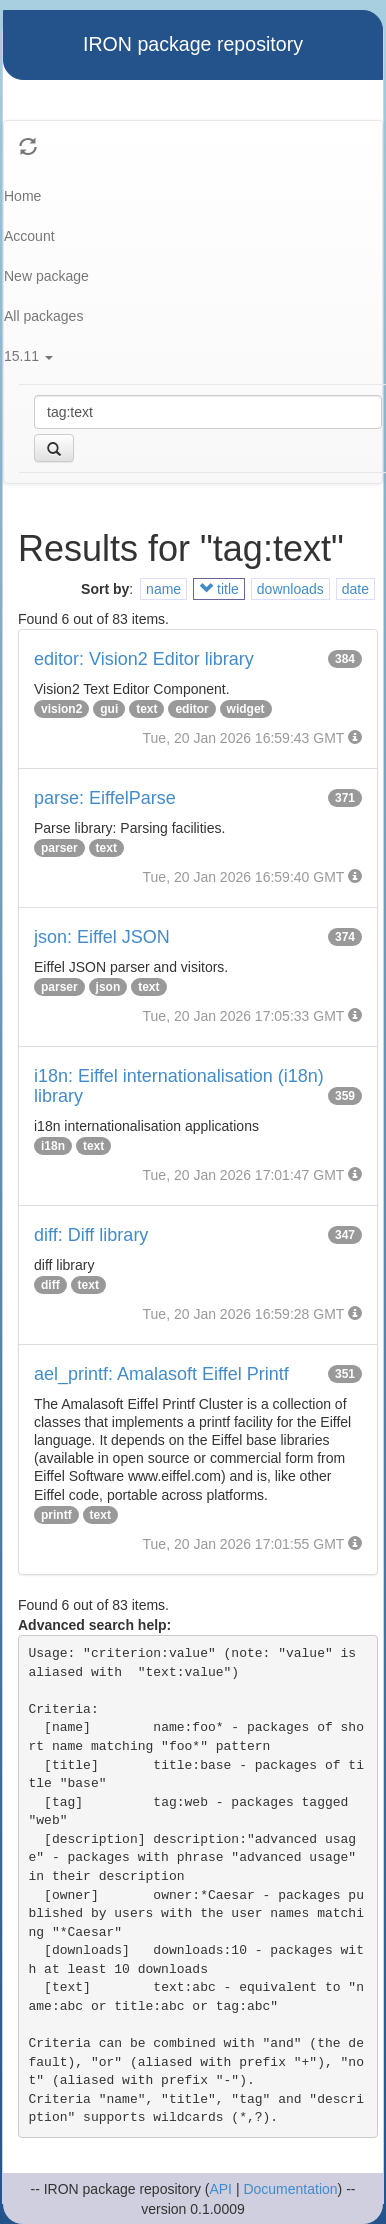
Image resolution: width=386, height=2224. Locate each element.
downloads (290, 589)
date (355, 589)
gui (109, 709)
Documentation (290, 2189)
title (219, 589)
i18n (53, 1146)
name (163, 589)
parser (59, 848)
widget (246, 709)
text (146, 709)
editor (191, 709)
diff (50, 1285)
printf (56, 1515)
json (108, 987)
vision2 (61, 709)
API (220, 2189)
